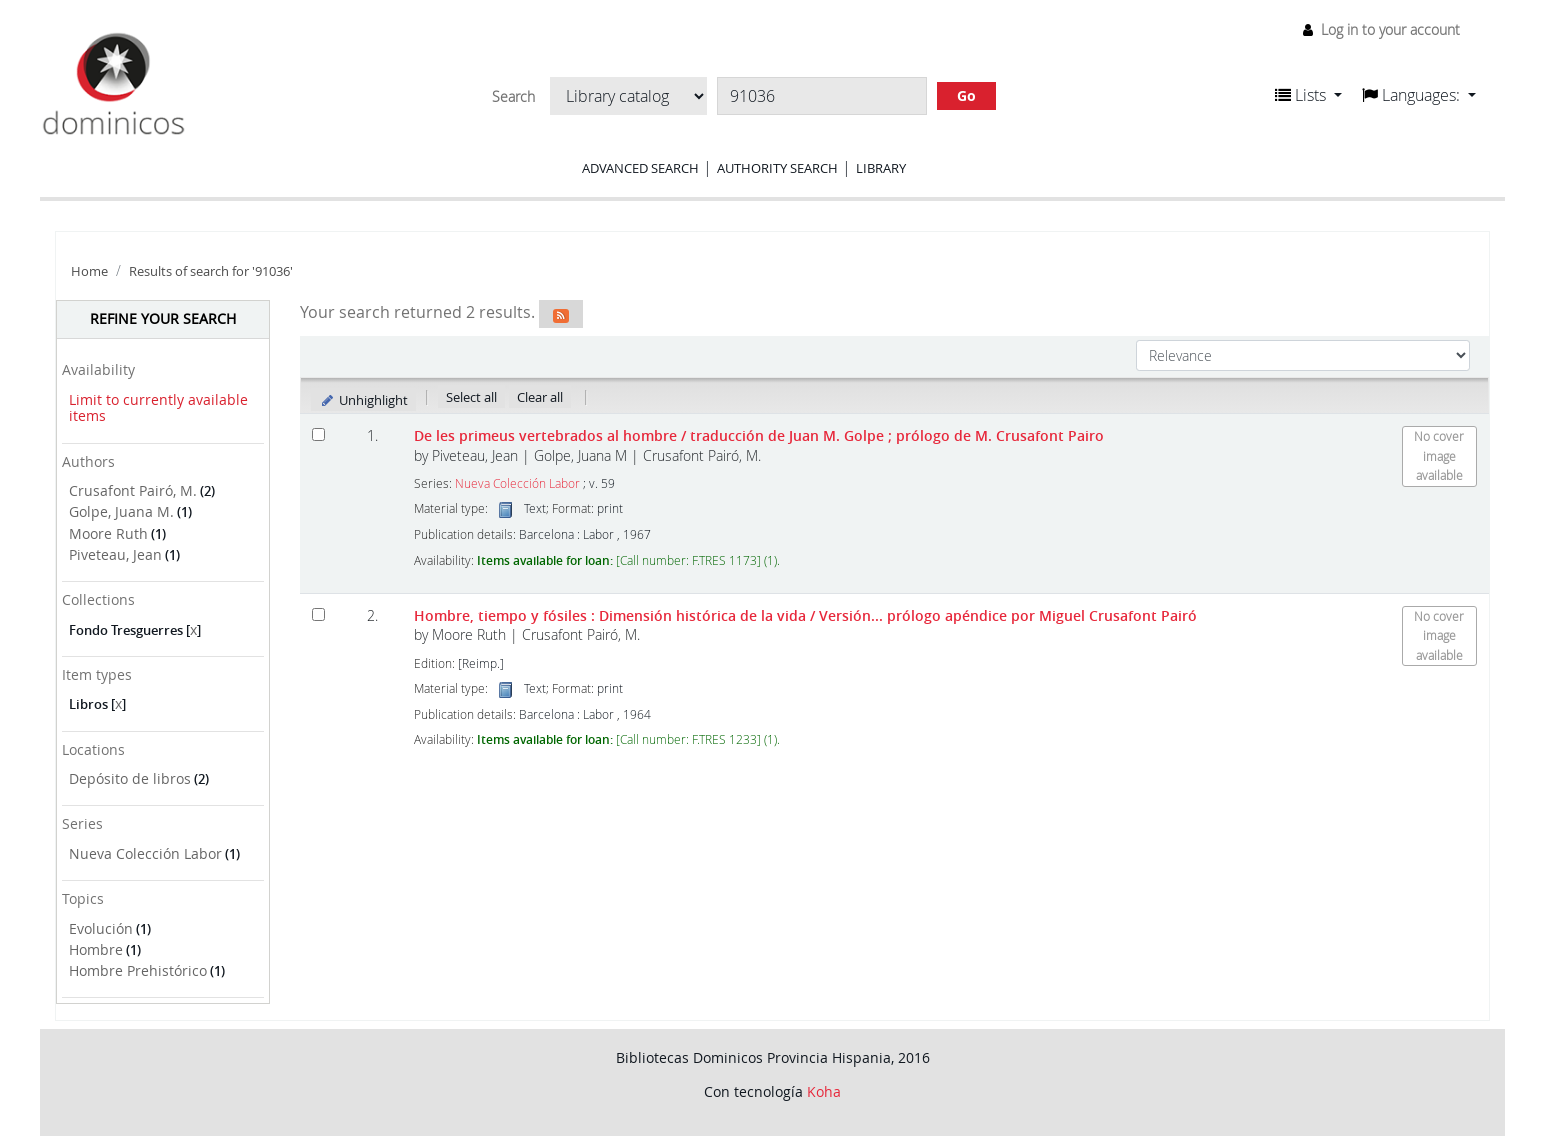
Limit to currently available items (158, 408)
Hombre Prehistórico (138, 970)
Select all (471, 397)
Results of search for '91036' (211, 271)
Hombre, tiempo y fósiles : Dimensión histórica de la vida (805, 615)
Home (89, 271)
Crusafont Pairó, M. (133, 490)
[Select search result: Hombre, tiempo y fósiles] (318, 614)
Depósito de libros (130, 778)
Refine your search (163, 318)
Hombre (96, 949)
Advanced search (640, 168)
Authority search (777, 168)
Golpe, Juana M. (121, 511)
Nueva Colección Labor (145, 853)
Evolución (101, 928)
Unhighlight (363, 400)
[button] (1308, 95)
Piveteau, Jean (115, 554)
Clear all (540, 397)
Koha (824, 1091)
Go (966, 95)
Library (881, 168)
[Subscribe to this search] (561, 314)
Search (513, 97)
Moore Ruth (108, 533)
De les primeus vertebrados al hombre (759, 435)
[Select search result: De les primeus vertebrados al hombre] (318, 434)
